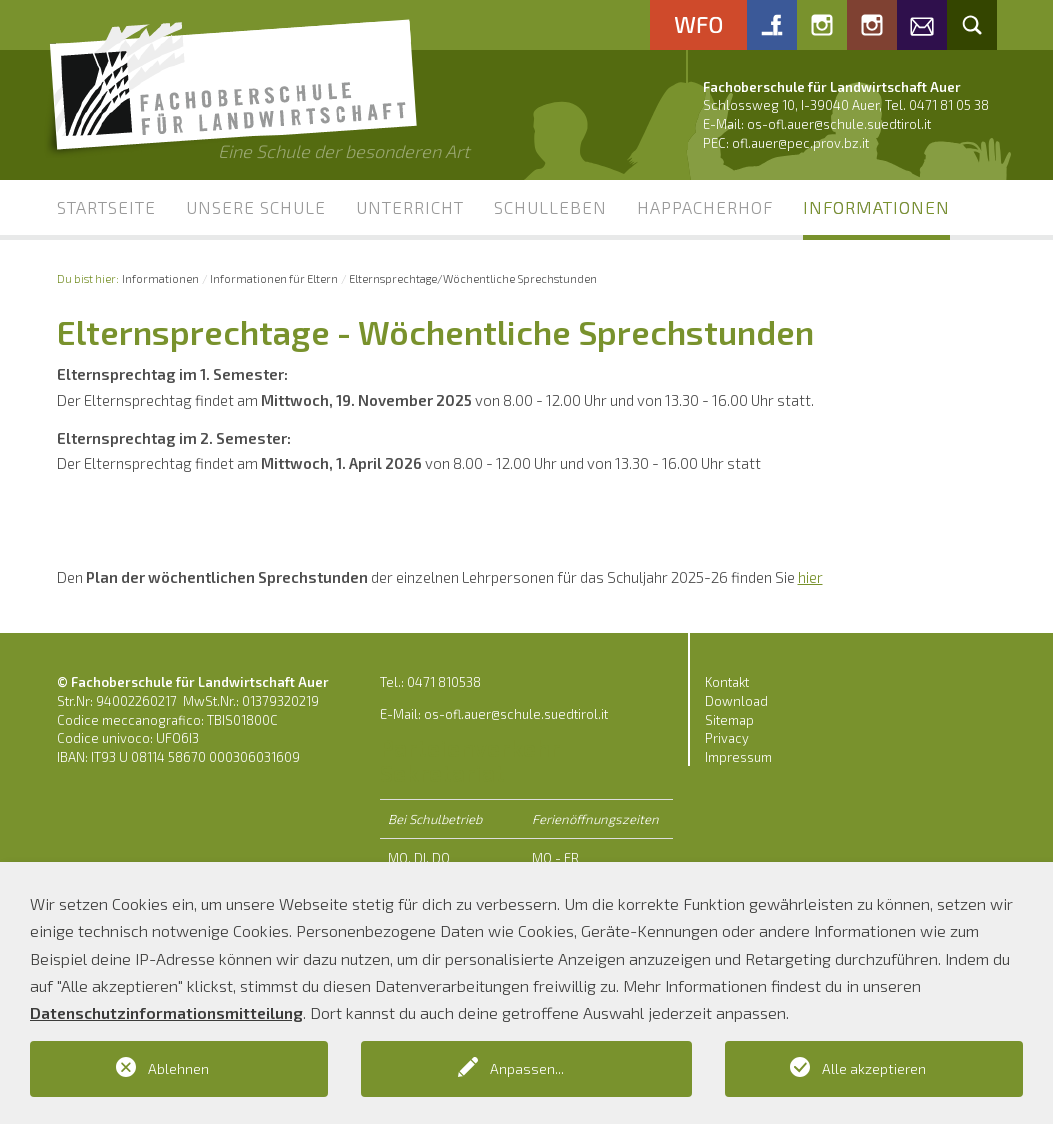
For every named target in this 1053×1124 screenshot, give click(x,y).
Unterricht (410, 207)
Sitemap (729, 720)
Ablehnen (178, 1068)
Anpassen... (527, 1068)
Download (736, 701)
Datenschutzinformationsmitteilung (166, 1012)
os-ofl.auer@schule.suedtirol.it (839, 124)
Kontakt (727, 682)
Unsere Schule (256, 207)
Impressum (738, 757)
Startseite (106, 207)
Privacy (727, 738)
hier (810, 577)
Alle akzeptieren (874, 1068)
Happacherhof (705, 207)
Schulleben (550, 207)
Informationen (876, 207)
